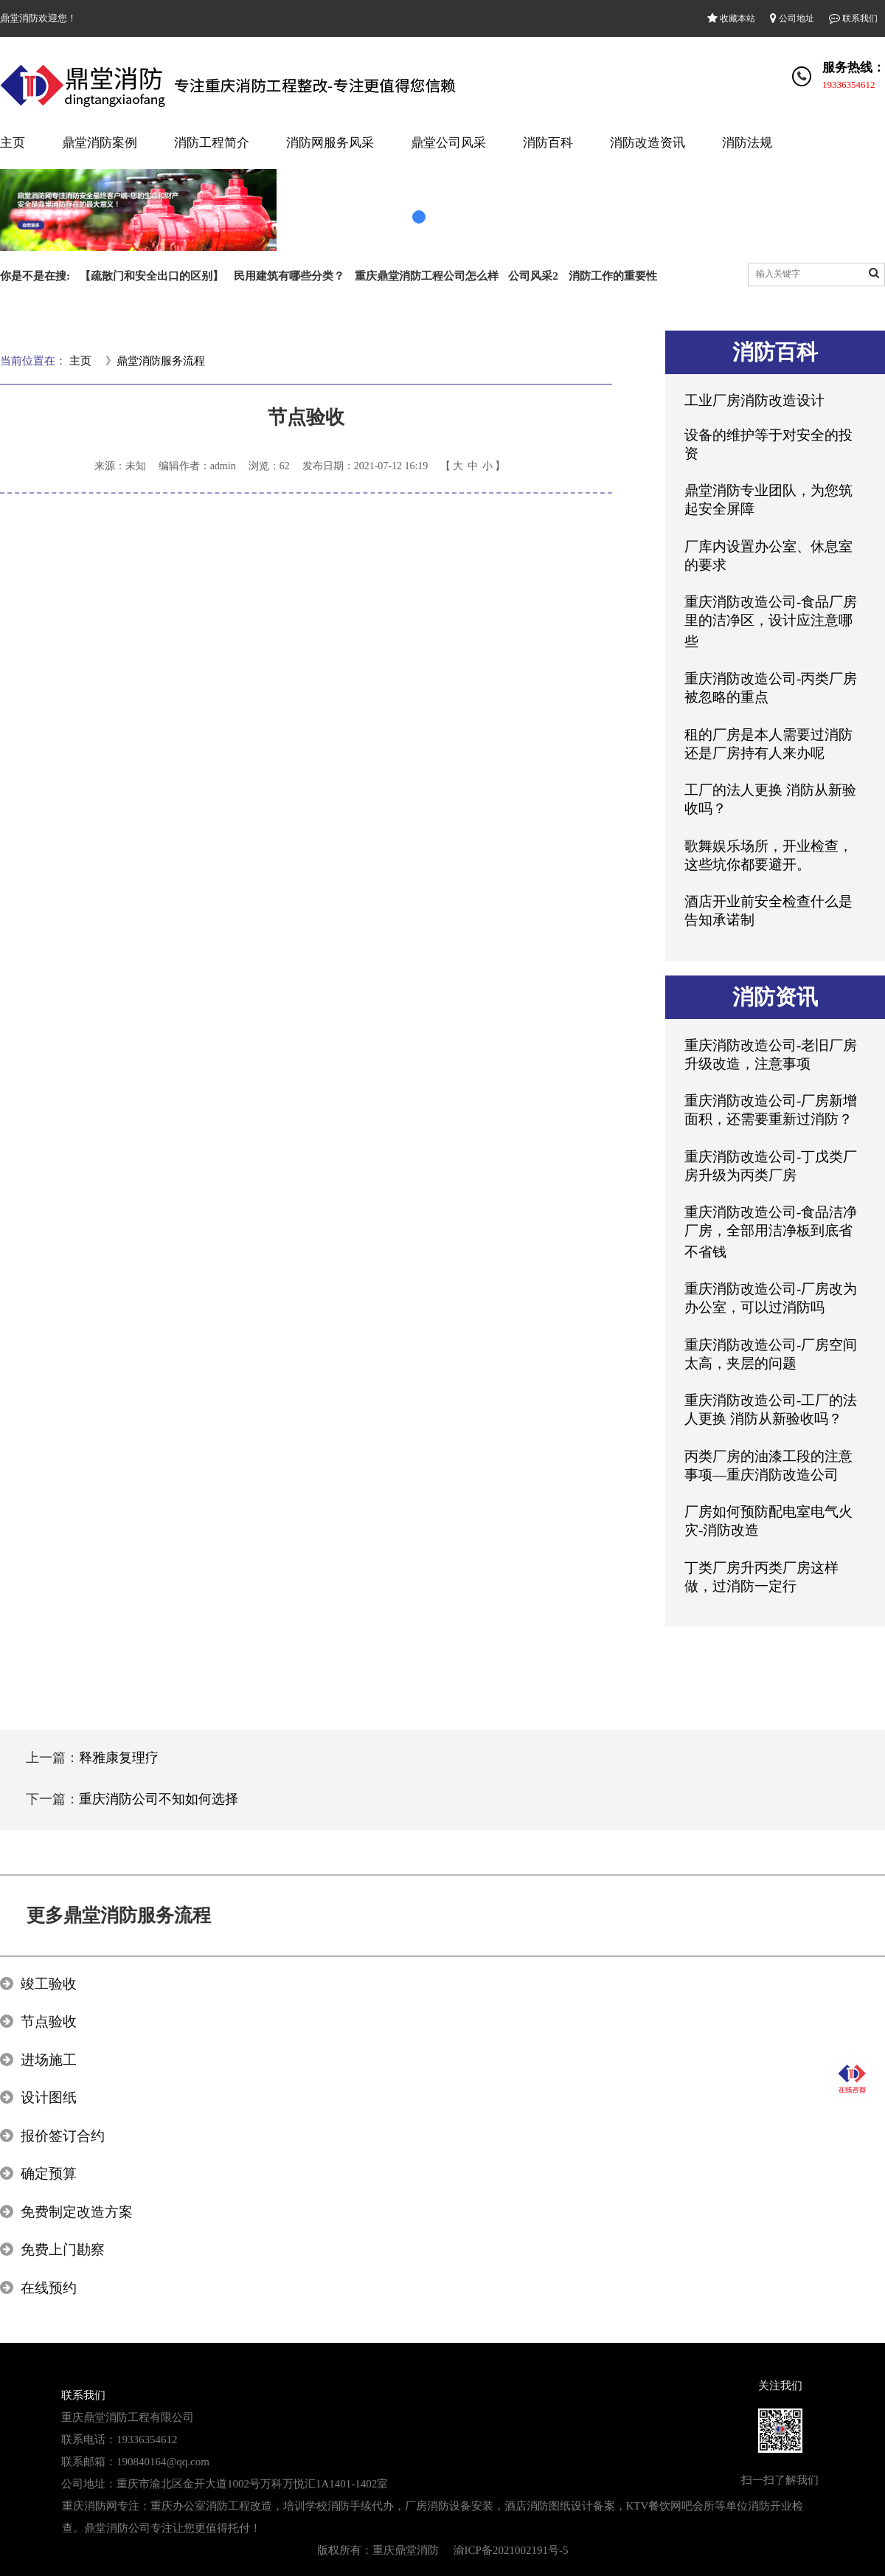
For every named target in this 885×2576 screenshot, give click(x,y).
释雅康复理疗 (119, 1757)
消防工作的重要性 (613, 276)
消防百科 (548, 143)
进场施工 (49, 2060)
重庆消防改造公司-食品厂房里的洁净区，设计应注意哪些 (770, 621)
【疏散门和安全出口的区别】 (151, 276)
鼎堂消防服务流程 (161, 361)
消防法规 (747, 143)
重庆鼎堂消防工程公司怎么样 (427, 276)
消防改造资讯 (647, 143)
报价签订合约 (63, 2136)
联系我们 (853, 18)
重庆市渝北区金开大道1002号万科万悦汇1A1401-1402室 (252, 2484)
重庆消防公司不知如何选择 (158, 1799)
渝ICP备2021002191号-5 (511, 2550)
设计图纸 (49, 2097)
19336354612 (848, 84)
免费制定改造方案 (77, 2212)
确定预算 (49, 2173)
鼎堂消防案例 (99, 143)
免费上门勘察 (63, 2249)
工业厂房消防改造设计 (754, 400)
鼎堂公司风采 (448, 143)
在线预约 (49, 2288)
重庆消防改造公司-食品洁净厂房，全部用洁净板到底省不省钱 (770, 1232)
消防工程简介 (211, 143)
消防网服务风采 (330, 143)
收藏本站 (731, 18)
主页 (12, 143)
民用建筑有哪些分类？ (289, 276)
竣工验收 (49, 1984)
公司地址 (792, 18)
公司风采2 (533, 276)
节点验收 (49, 2021)
